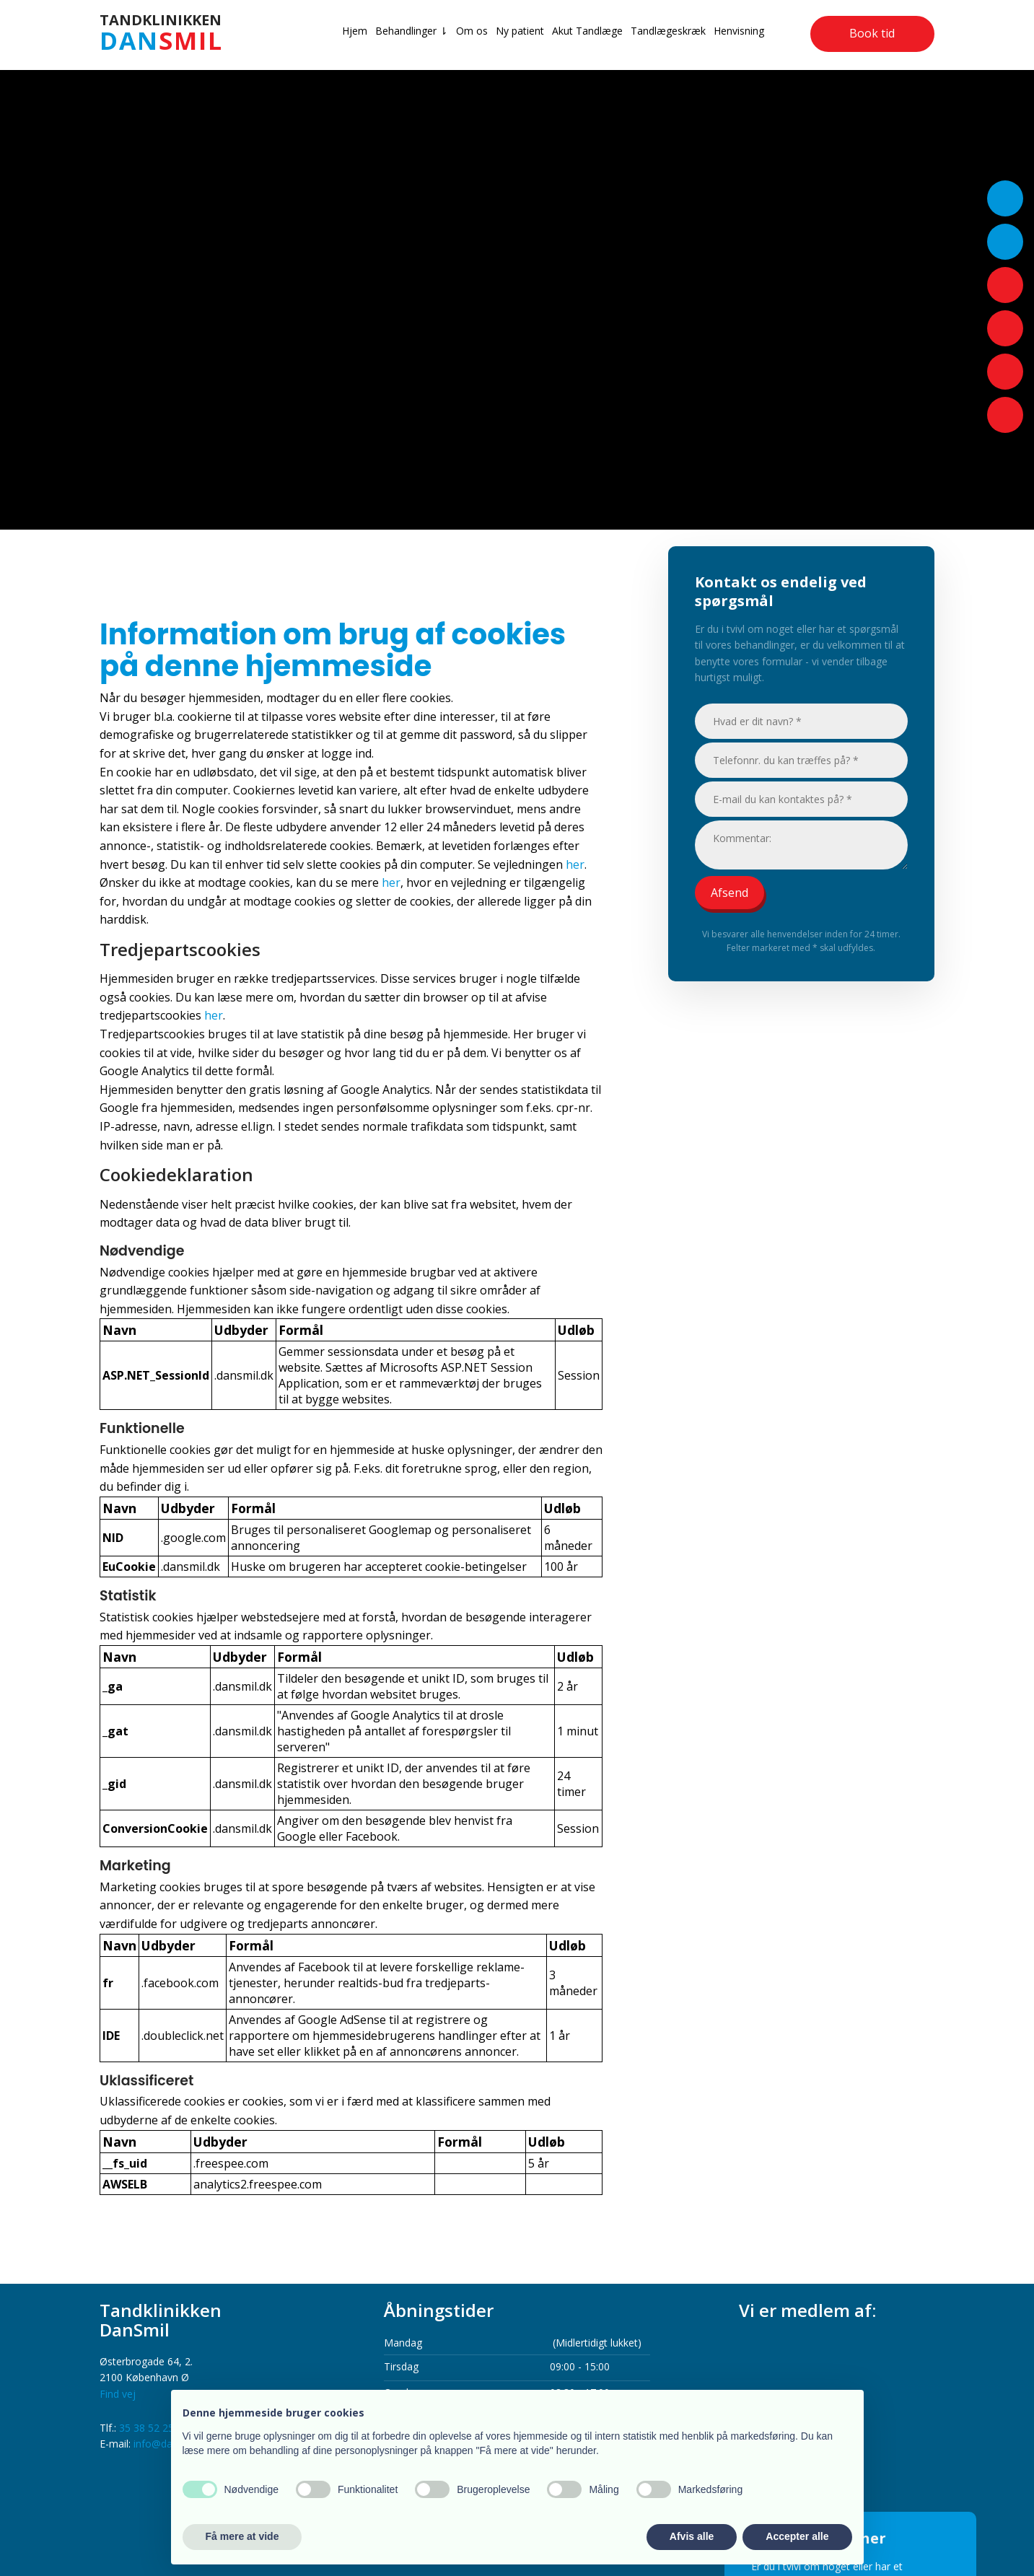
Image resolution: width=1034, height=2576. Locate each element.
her (575, 864)
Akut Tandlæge (587, 31)
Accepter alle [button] (797, 2536)
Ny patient (520, 31)
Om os (472, 31)
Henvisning (739, 31)
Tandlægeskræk (668, 31)
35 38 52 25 (146, 2428)
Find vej (118, 2394)
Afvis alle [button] (692, 2536)
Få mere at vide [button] (242, 2536)
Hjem (354, 31)
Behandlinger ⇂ (411, 31)
